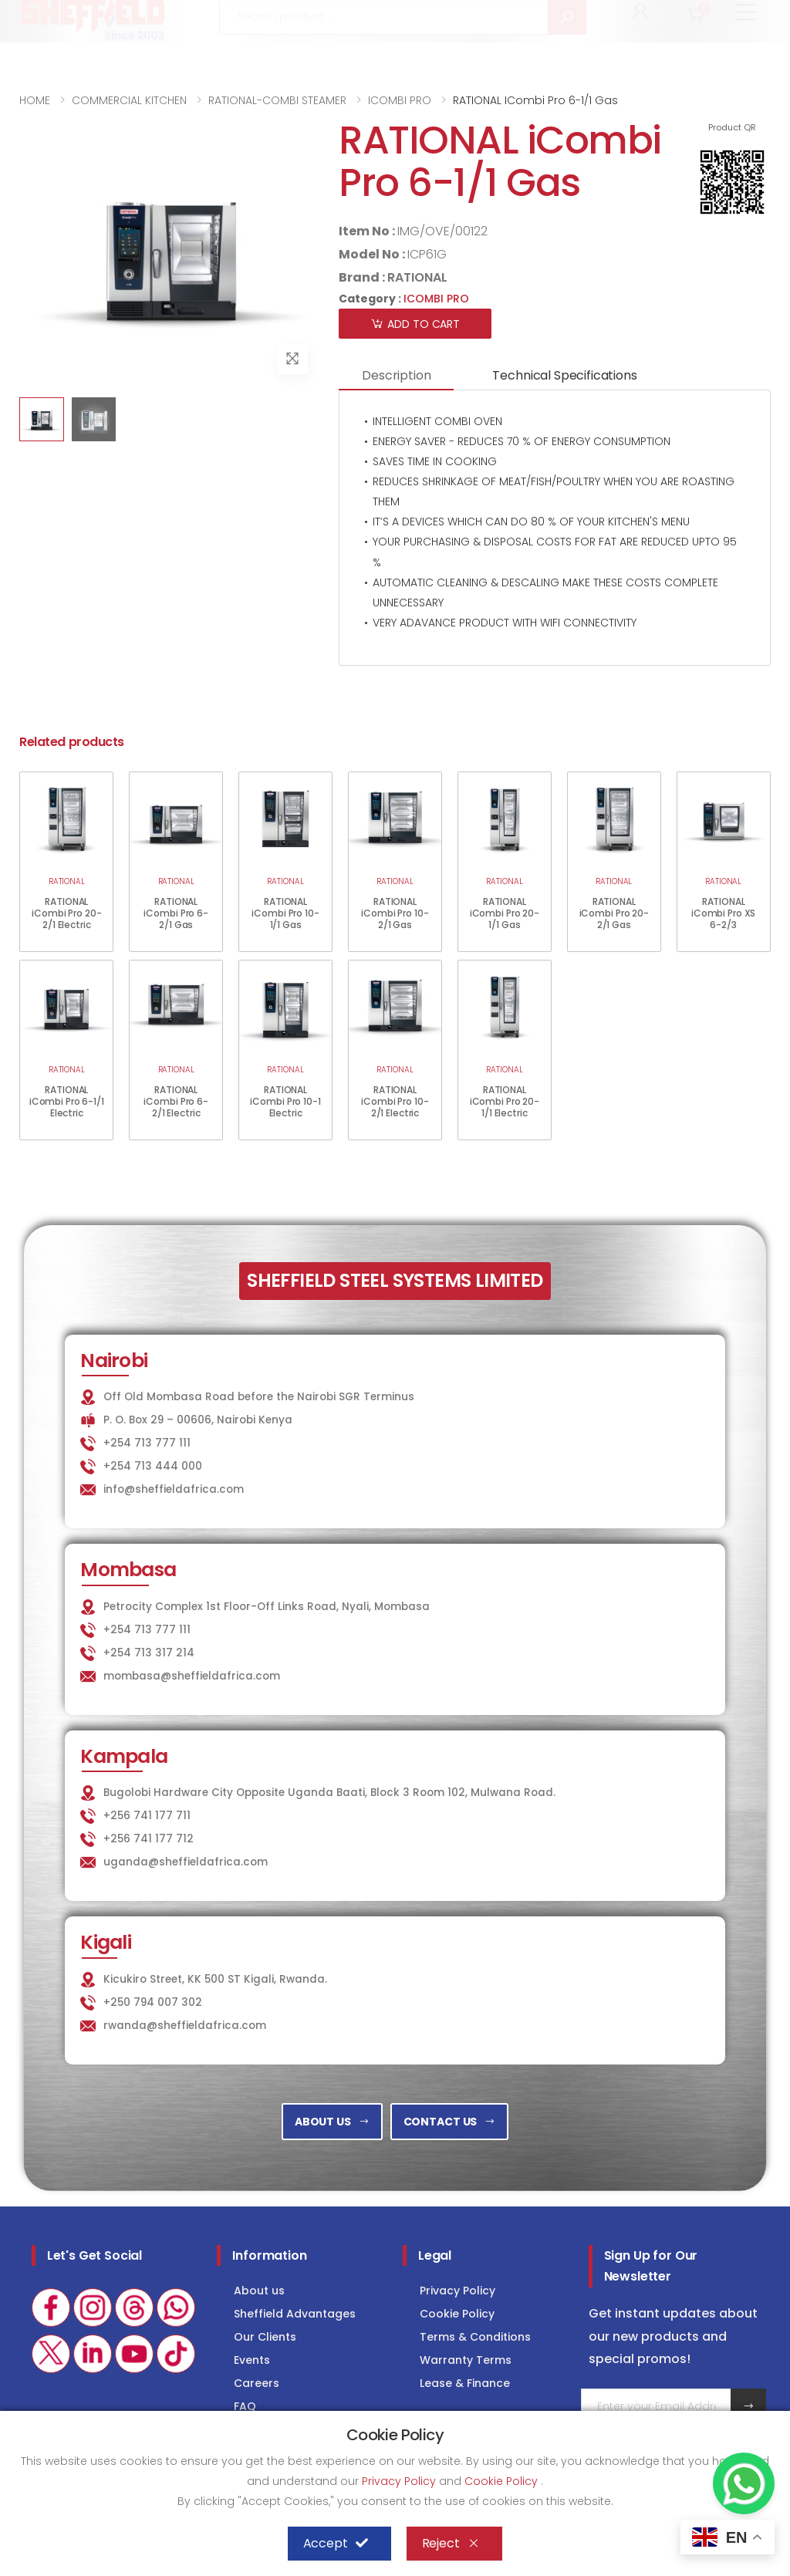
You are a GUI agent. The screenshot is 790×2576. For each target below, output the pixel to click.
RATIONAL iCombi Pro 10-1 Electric (285, 1101)
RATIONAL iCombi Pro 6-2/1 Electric (175, 1101)
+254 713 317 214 (148, 1653)
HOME (34, 100)
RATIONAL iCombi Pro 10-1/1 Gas (285, 913)
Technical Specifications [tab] (564, 375)
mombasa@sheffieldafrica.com (191, 1676)
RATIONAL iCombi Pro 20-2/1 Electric (66, 913)
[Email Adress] (656, 2406)
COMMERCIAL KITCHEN (129, 100)
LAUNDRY (511, 16)
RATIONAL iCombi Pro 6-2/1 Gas (175, 913)
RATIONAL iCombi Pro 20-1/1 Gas (504, 913)
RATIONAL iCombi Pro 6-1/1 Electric (66, 1101)
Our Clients (265, 2337)
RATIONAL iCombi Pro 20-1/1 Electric (504, 1101)
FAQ (245, 2406)
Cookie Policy (457, 2313)
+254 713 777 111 (65, 17)
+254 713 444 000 (152, 1466)
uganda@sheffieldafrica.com (185, 1862)
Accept (335, 2543)
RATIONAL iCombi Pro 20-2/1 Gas (614, 913)
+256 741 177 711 (147, 1815)
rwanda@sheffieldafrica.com (184, 2025)
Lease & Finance (465, 2383)
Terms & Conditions (475, 2337)
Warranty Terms (465, 2360)
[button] (640, 60)
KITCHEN (424, 16)
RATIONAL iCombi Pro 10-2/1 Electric (394, 1101)
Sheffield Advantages (295, 2313)
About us (259, 2290)
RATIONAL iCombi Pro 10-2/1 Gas (394, 913)
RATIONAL (417, 277)
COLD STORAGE (611, 16)
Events (252, 2360)
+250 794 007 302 (152, 2002)
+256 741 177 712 (148, 1839)
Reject (451, 2543)
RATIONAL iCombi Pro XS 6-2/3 (723, 913)
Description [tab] (396, 375)
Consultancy (724, 16)
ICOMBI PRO (399, 100)
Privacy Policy (457, 2290)
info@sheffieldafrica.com (210, 17)
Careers (256, 2383)
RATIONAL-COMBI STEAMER (277, 100)
